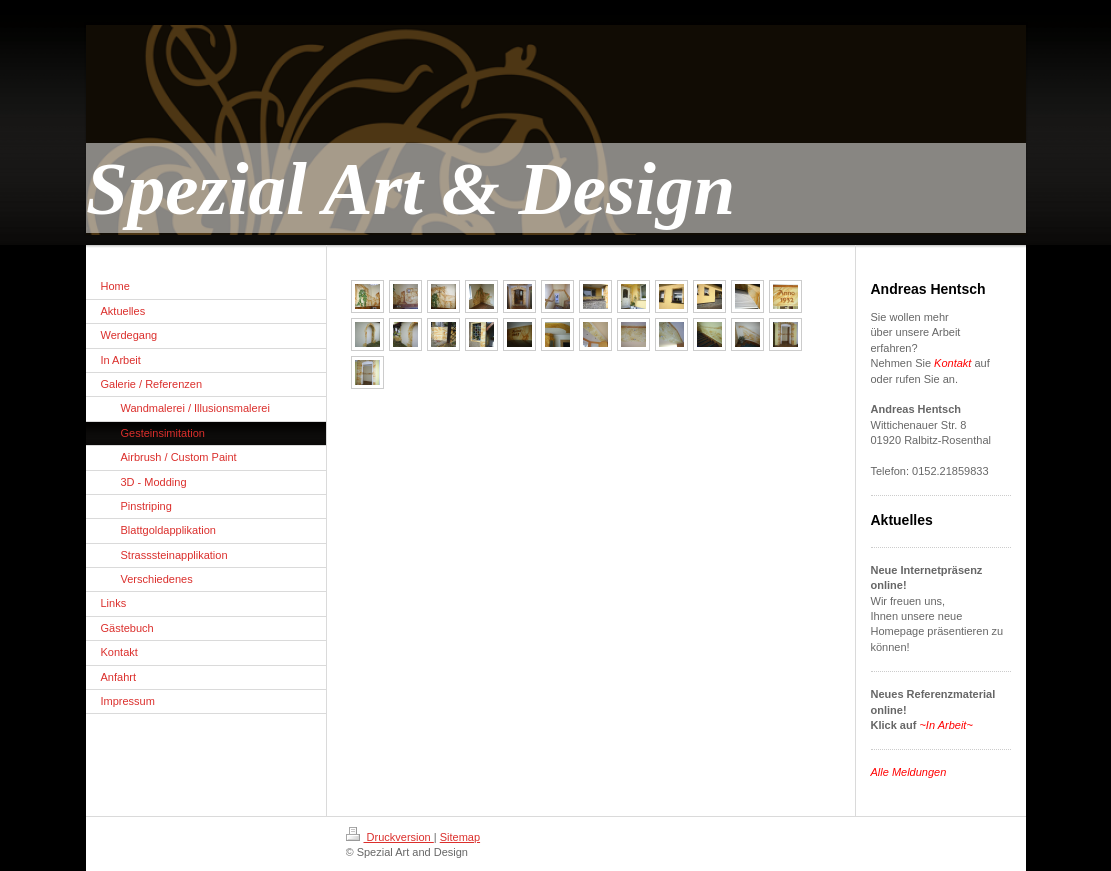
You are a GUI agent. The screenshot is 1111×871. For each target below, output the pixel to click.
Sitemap (460, 837)
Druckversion (390, 837)
